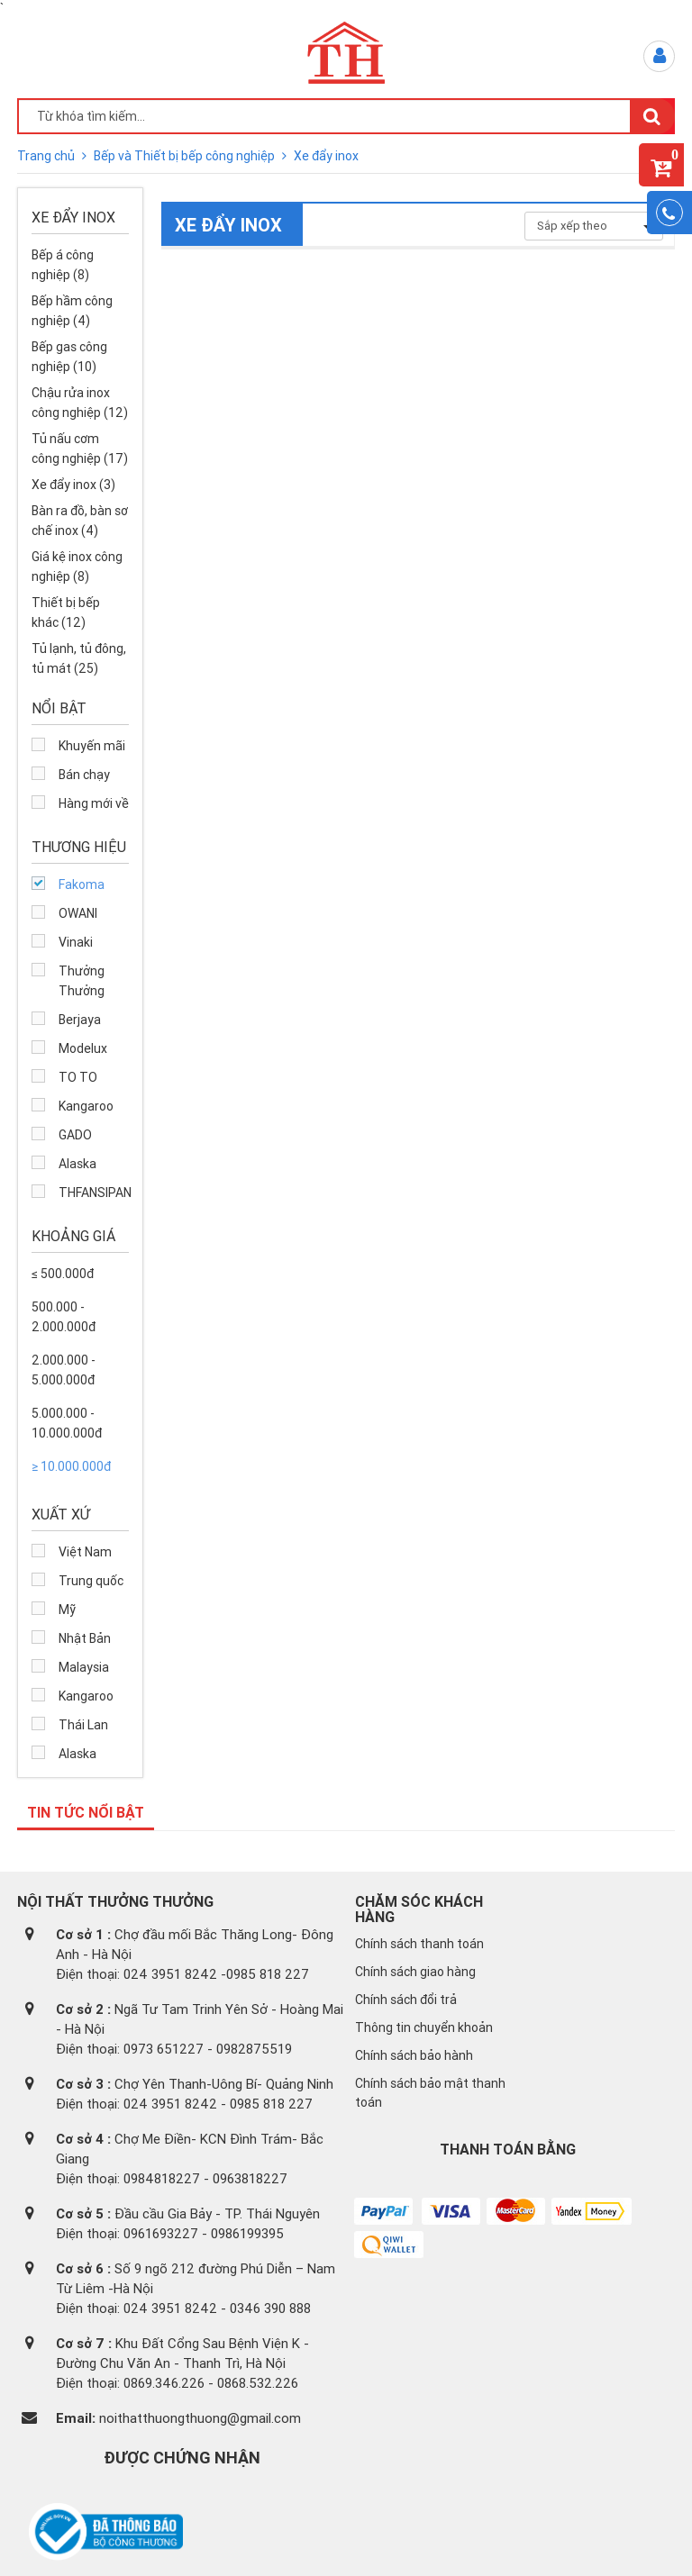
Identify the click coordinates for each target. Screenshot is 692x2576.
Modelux (83, 1048)
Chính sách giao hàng (415, 1972)
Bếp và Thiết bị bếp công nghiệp (186, 156)
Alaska (77, 1164)
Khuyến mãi (92, 746)
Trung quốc (91, 1581)
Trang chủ (47, 156)
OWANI (78, 913)
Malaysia (84, 1667)
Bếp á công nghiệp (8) (63, 265)
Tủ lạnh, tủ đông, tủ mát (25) (79, 658)
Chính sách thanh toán (419, 1944)
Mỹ (67, 1609)
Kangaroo (86, 1106)
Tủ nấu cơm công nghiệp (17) (80, 449)
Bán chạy (84, 774)
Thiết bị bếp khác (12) (66, 612)
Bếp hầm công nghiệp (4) (72, 311)
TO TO (78, 1077)
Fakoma (82, 884)
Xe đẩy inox (326, 156)
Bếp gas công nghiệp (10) (69, 357)
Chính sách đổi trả (406, 1999)
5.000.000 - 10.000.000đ (67, 1423)
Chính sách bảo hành (414, 2055)
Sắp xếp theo (594, 225)
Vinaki (76, 942)
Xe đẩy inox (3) (73, 484)
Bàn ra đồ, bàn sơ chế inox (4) (80, 521)
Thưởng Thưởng (82, 981)
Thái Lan (83, 1725)
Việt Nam (85, 1552)
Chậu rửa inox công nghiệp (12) (80, 403)
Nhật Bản (85, 1638)
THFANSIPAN (94, 1192)
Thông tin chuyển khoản (424, 2027)
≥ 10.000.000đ (71, 1466)
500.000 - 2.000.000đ (64, 1317)
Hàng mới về (94, 803)
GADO (75, 1135)
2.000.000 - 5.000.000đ (64, 1370)
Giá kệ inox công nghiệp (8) (77, 567)
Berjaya (80, 1019)
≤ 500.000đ (63, 1273)
